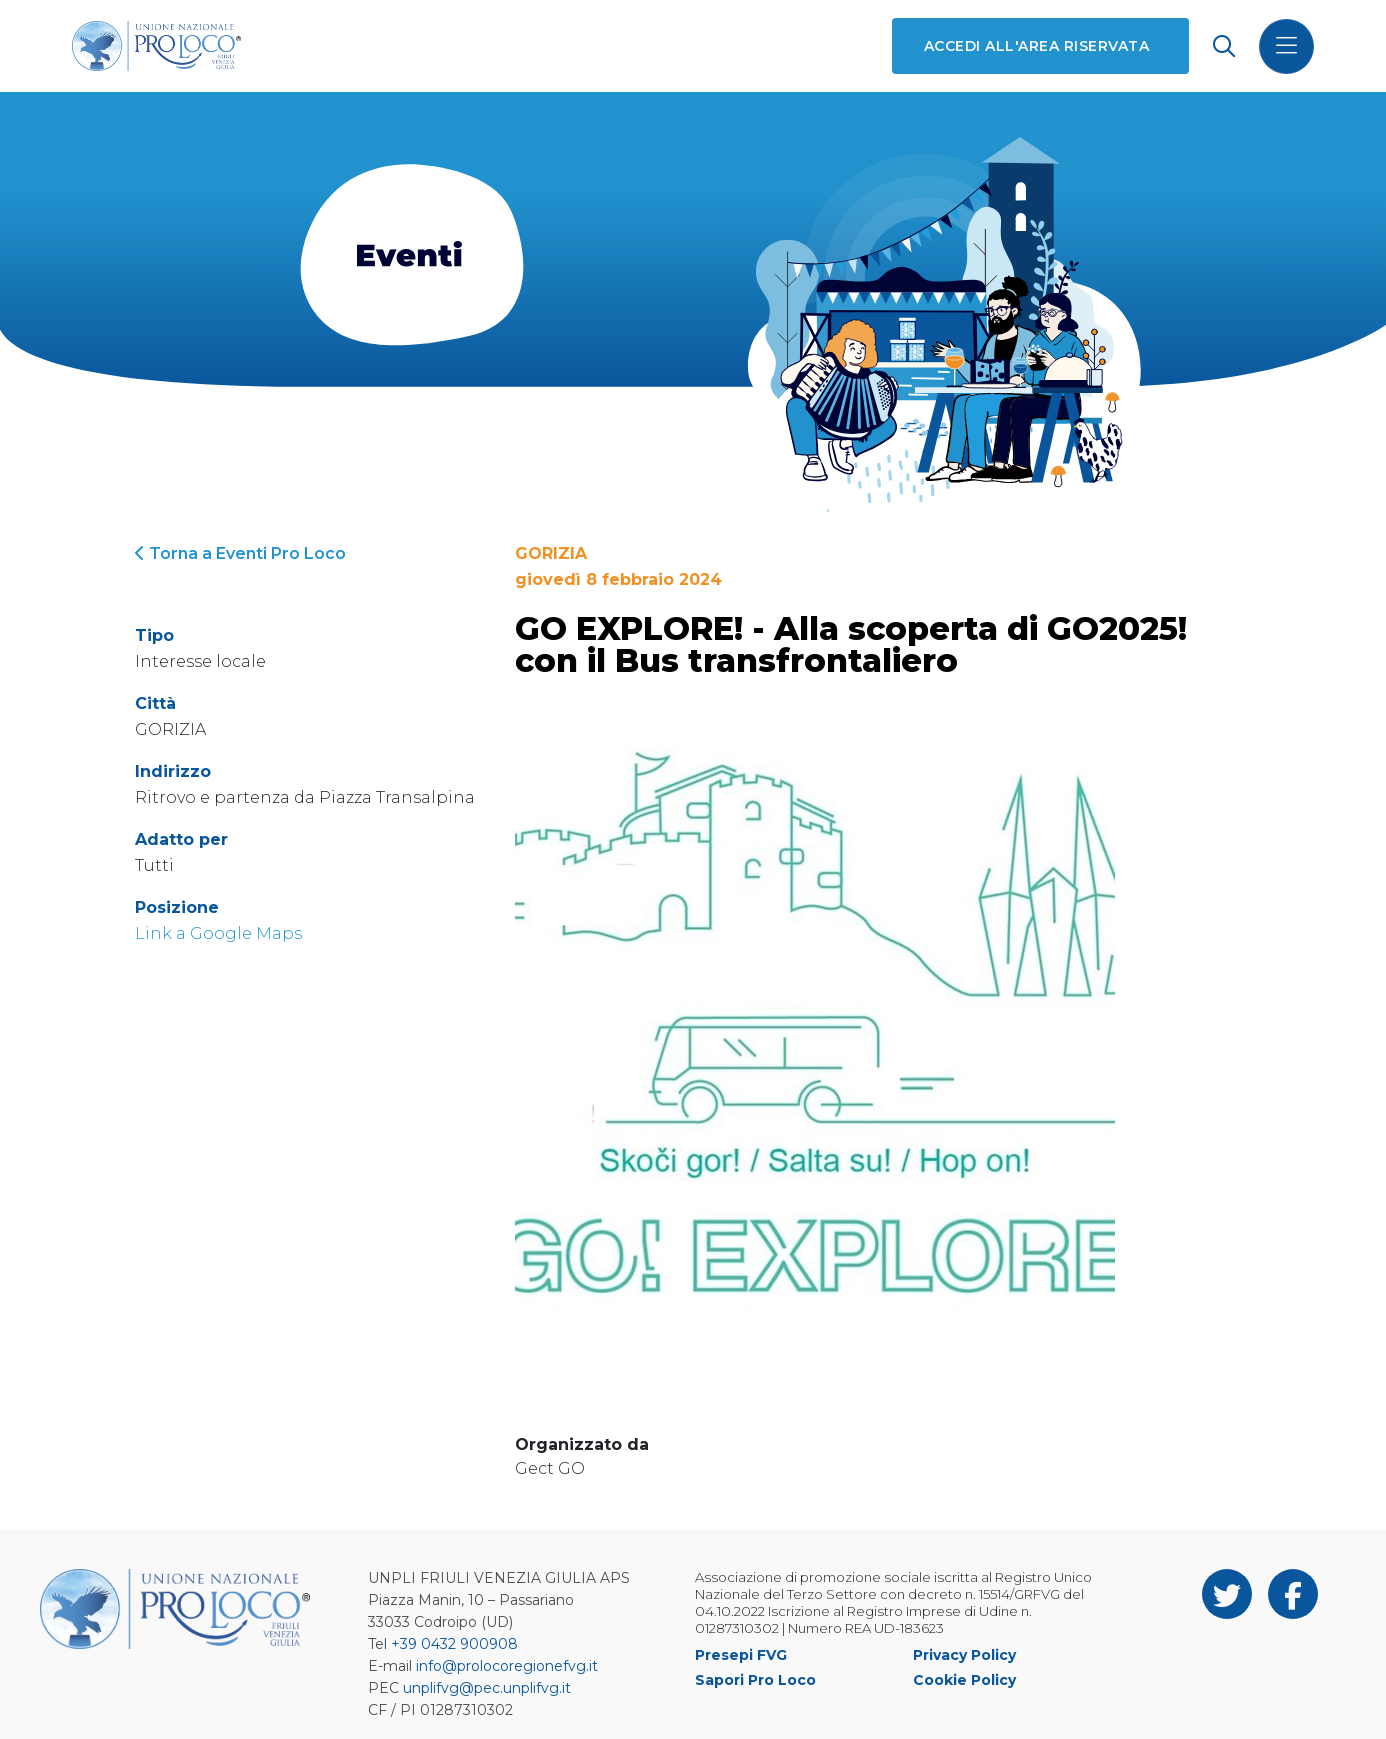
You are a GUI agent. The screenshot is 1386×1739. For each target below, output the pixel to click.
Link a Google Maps (218, 933)
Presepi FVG (741, 1655)
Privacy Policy (964, 1655)
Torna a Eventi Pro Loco (240, 553)
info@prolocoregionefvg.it (507, 1666)
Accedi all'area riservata (1036, 46)
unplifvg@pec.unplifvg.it (487, 1688)
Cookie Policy (964, 1680)
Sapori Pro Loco (755, 1680)
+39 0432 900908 (454, 1644)
